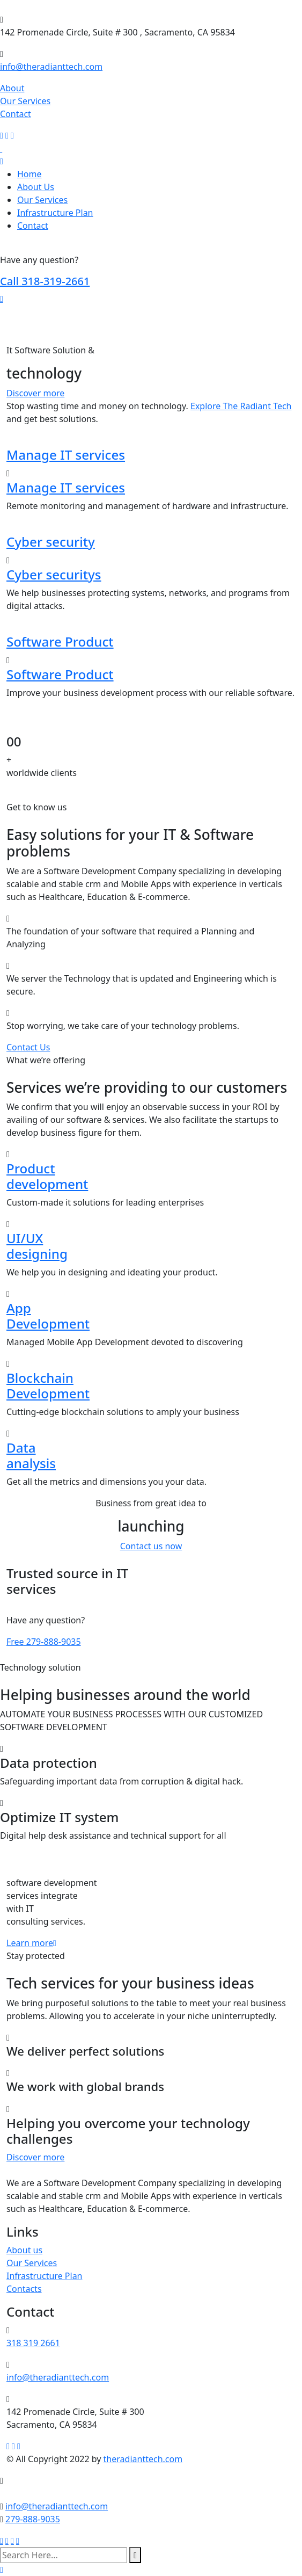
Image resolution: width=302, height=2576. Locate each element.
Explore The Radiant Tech (241, 406)
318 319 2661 (33, 2343)
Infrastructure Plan (55, 213)
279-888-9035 (43, 1642)
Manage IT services (65, 454)
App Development (48, 1315)
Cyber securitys (53, 574)
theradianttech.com (143, 2459)
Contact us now (151, 1546)
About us (24, 2250)
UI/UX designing (37, 1245)
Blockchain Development (48, 1385)
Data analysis (31, 1455)
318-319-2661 (45, 281)
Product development (47, 1176)
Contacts (24, 2289)
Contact (15, 114)
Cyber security (50, 541)
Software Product (60, 641)
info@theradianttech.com (51, 66)
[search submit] (135, 2555)
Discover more (35, 393)
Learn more (31, 1943)
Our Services (25, 101)
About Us (35, 187)
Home (29, 174)
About (12, 88)
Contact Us (28, 1047)
